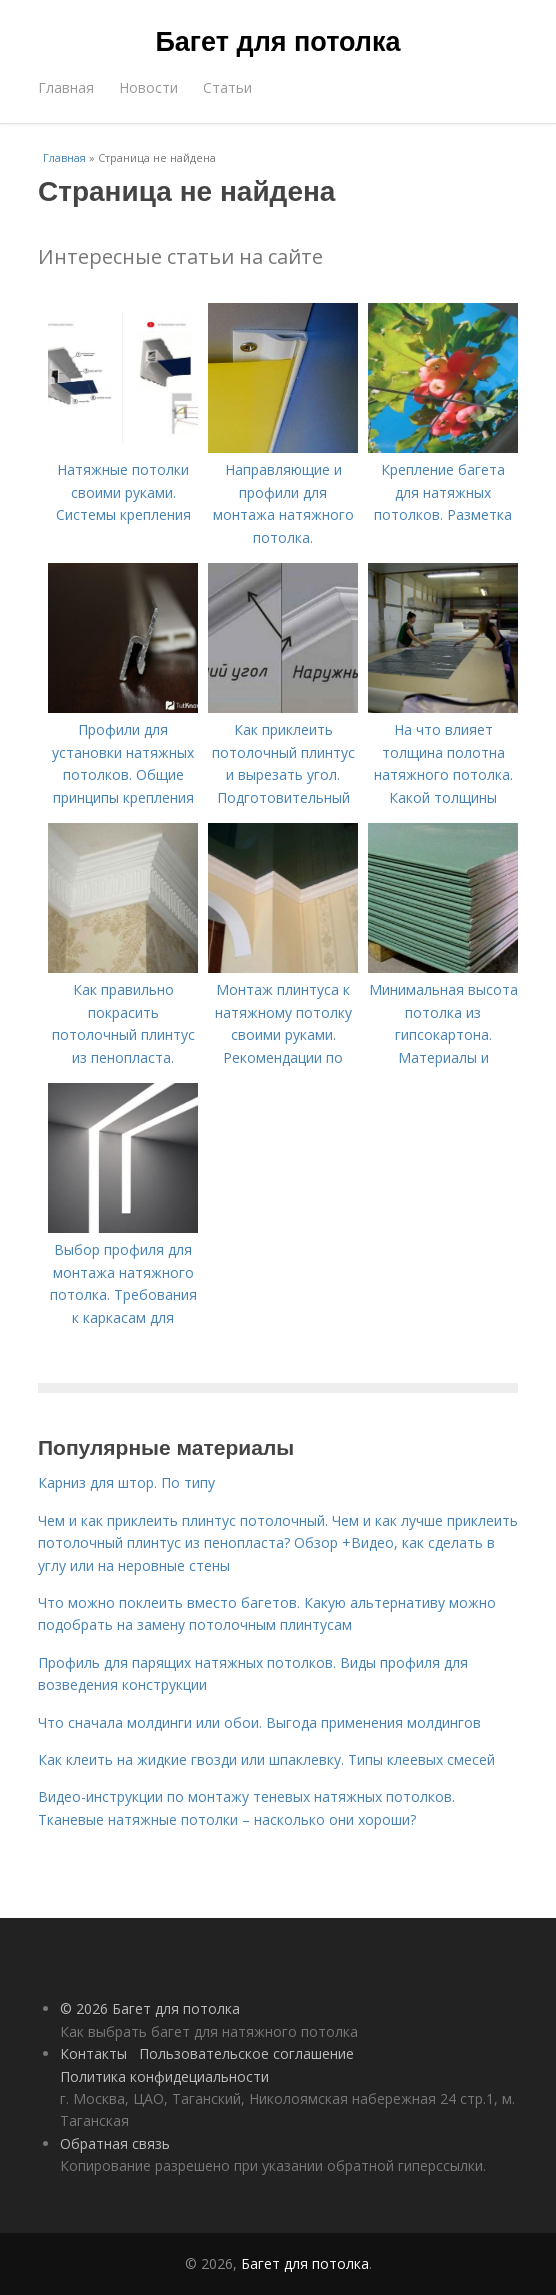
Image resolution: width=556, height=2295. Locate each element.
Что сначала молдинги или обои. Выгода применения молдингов (259, 1722)
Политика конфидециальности (164, 2076)
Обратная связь (115, 2143)
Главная (66, 87)
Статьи (227, 87)
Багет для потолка (277, 42)
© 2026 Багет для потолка (150, 2008)
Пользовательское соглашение (246, 2053)
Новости (148, 87)
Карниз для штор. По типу (126, 1482)
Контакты (93, 2053)
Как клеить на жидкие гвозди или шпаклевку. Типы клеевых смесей (266, 1759)
